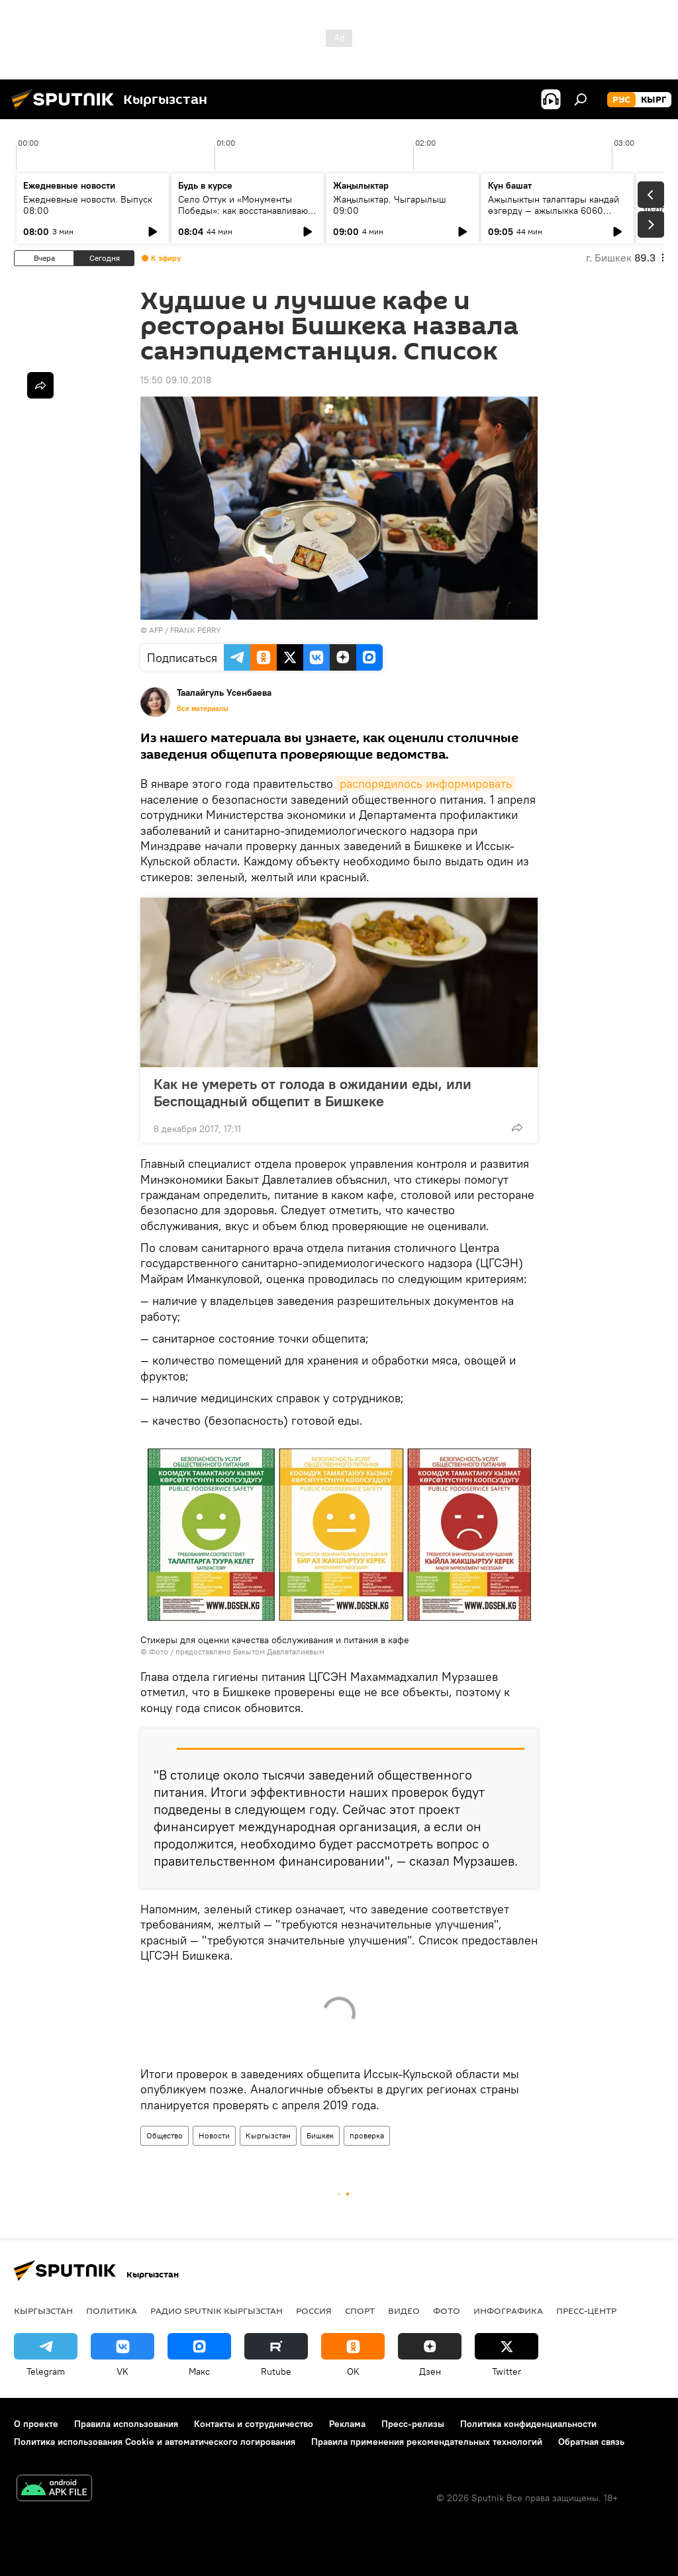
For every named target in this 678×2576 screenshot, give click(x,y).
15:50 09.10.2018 (175, 380)
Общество (164, 2135)
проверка (367, 2135)
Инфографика (508, 2310)
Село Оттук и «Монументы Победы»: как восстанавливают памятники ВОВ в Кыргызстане (245, 210)
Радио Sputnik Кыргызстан (216, 2310)
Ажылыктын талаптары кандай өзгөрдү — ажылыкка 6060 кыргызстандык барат (553, 210)
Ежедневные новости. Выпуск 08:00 (87, 204)
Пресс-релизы (412, 2424)
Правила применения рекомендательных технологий (426, 2442)
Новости (214, 2135)
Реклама (347, 2424)
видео (404, 2310)
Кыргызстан (268, 2135)
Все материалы (202, 708)
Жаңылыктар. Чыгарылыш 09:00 (389, 204)
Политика (111, 2310)
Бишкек (320, 2135)
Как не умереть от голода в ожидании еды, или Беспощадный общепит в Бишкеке (312, 1092)
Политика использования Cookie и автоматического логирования (154, 2442)
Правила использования (126, 2424)
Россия (314, 2310)
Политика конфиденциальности (528, 2424)
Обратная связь (591, 2442)
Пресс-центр (586, 2310)
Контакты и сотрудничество (253, 2424)
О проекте (36, 2424)
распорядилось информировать (426, 783)
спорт (360, 2310)
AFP (156, 630)
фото (446, 2310)
